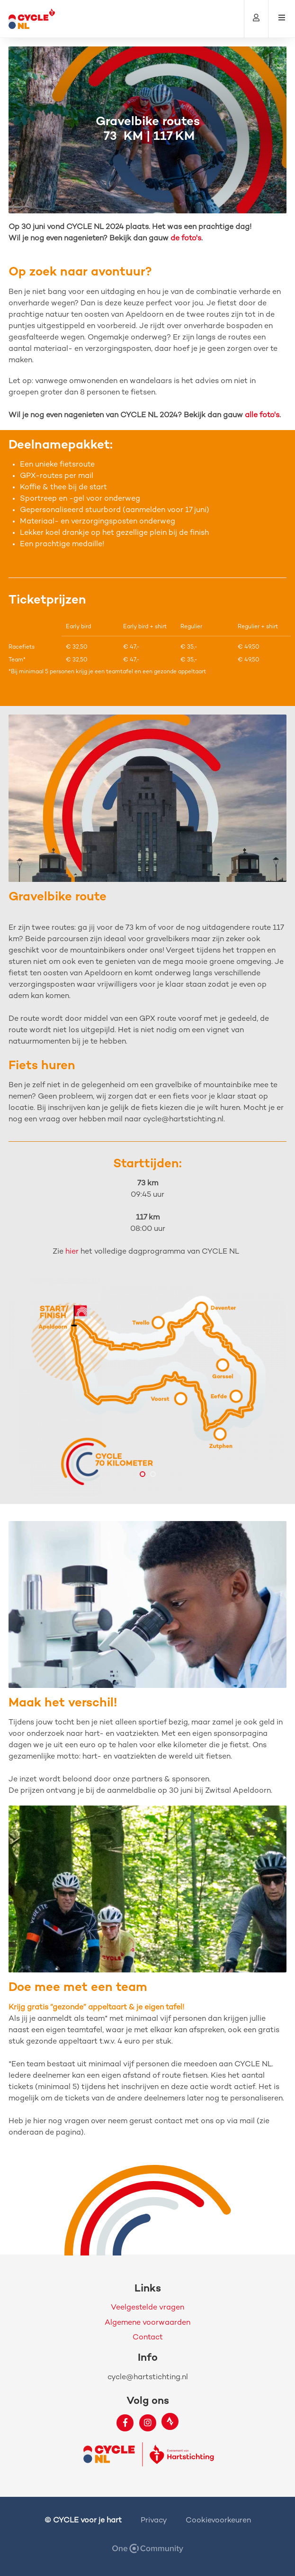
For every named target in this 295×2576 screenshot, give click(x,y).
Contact (148, 2338)
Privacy (154, 2521)
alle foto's (262, 416)
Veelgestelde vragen (147, 2308)
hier (72, 1252)
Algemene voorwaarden (147, 2323)
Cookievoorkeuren (218, 2521)
